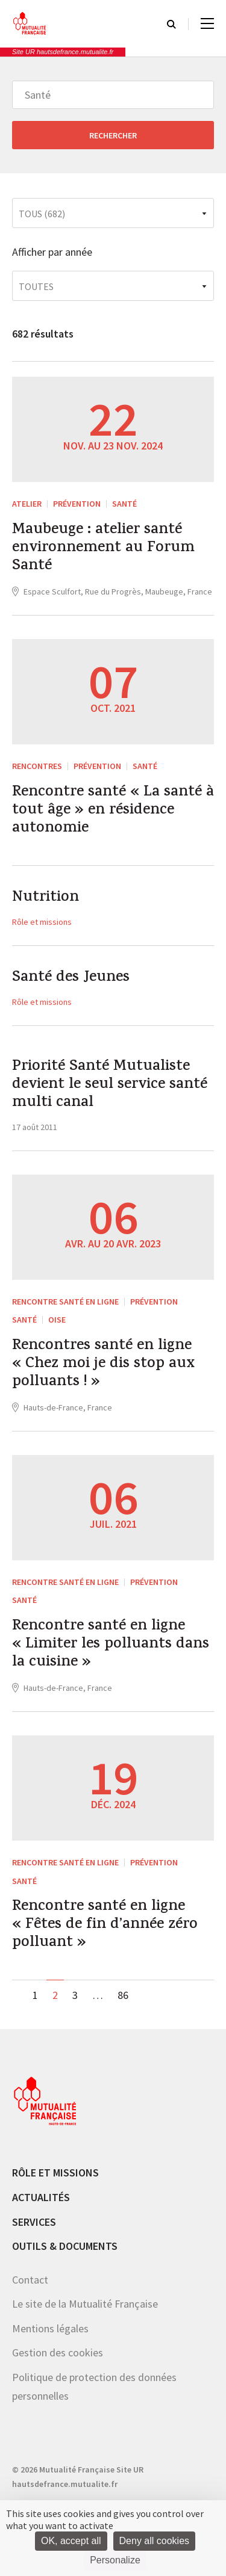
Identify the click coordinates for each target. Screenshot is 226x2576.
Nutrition (45, 898)
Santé (124, 503)
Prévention (77, 503)
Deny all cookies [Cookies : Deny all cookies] (154, 2541)
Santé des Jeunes (71, 978)
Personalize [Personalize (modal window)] (115, 2560)
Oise (57, 1319)
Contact (30, 2280)
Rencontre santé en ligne (65, 1301)
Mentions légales (50, 2328)
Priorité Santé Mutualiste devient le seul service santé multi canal (109, 1085)
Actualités (41, 2197)
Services (34, 2222)
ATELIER (27, 503)
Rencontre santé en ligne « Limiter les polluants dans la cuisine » (110, 1645)
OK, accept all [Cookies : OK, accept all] (71, 2541)
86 (123, 1995)
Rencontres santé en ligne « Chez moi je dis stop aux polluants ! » (103, 1365)
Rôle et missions (42, 921)
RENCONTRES (37, 766)
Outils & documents (65, 2246)
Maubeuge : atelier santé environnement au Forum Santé (103, 549)
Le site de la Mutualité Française (85, 2304)
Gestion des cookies (57, 2352)
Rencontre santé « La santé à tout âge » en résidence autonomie (113, 811)
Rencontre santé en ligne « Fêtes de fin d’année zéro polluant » (105, 1925)
